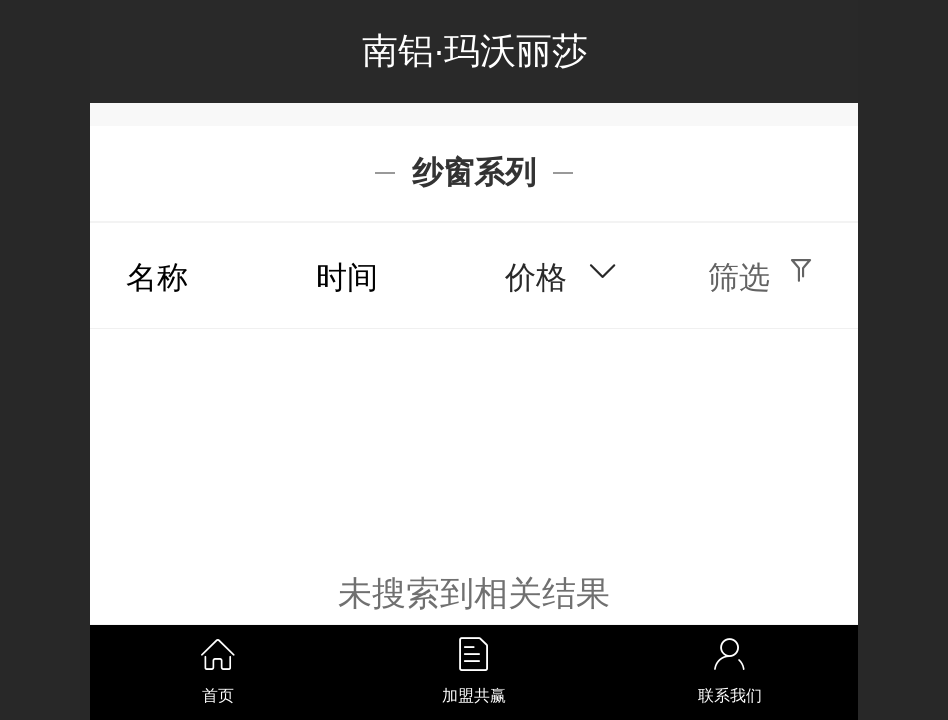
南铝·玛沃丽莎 (475, 50)
